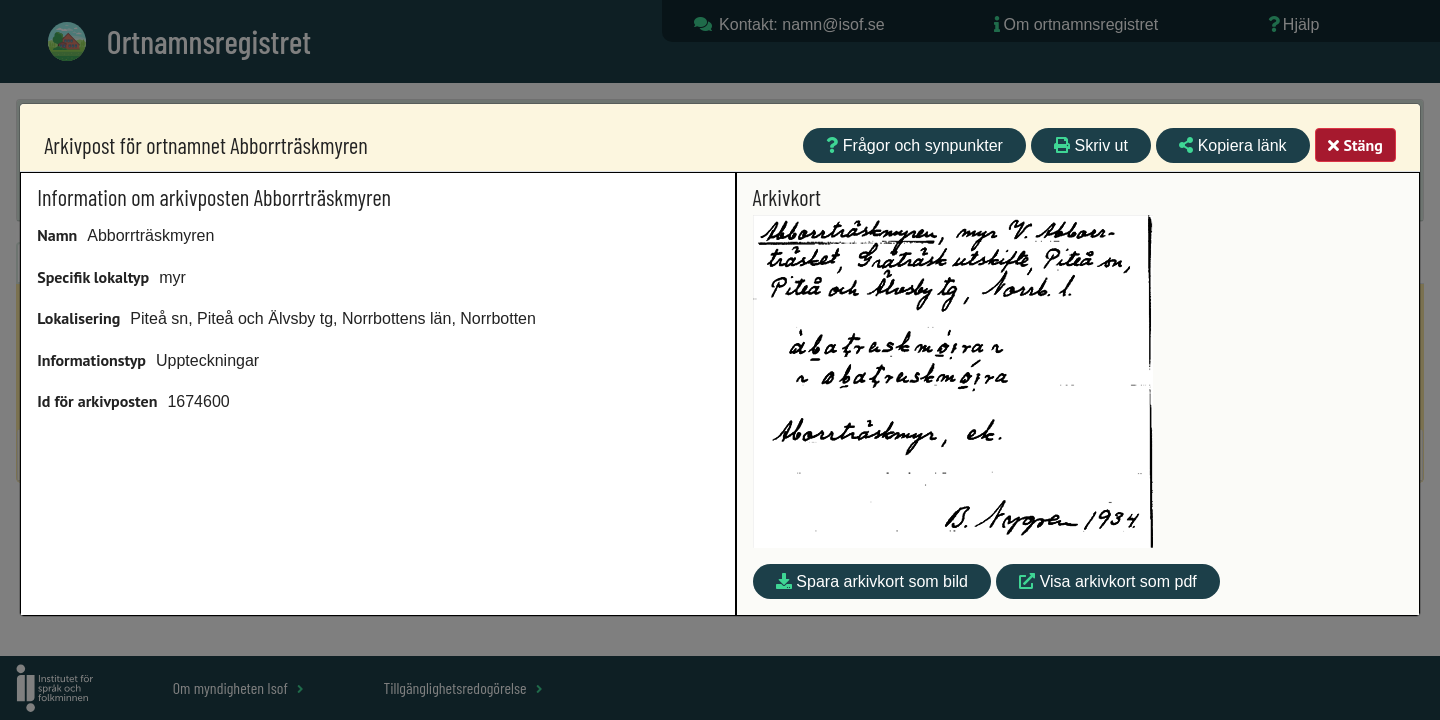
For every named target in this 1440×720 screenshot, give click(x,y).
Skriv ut (1091, 145)
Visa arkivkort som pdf (1108, 581)
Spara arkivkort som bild (872, 581)
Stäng (1355, 145)
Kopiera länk (1232, 145)
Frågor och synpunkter (914, 145)
